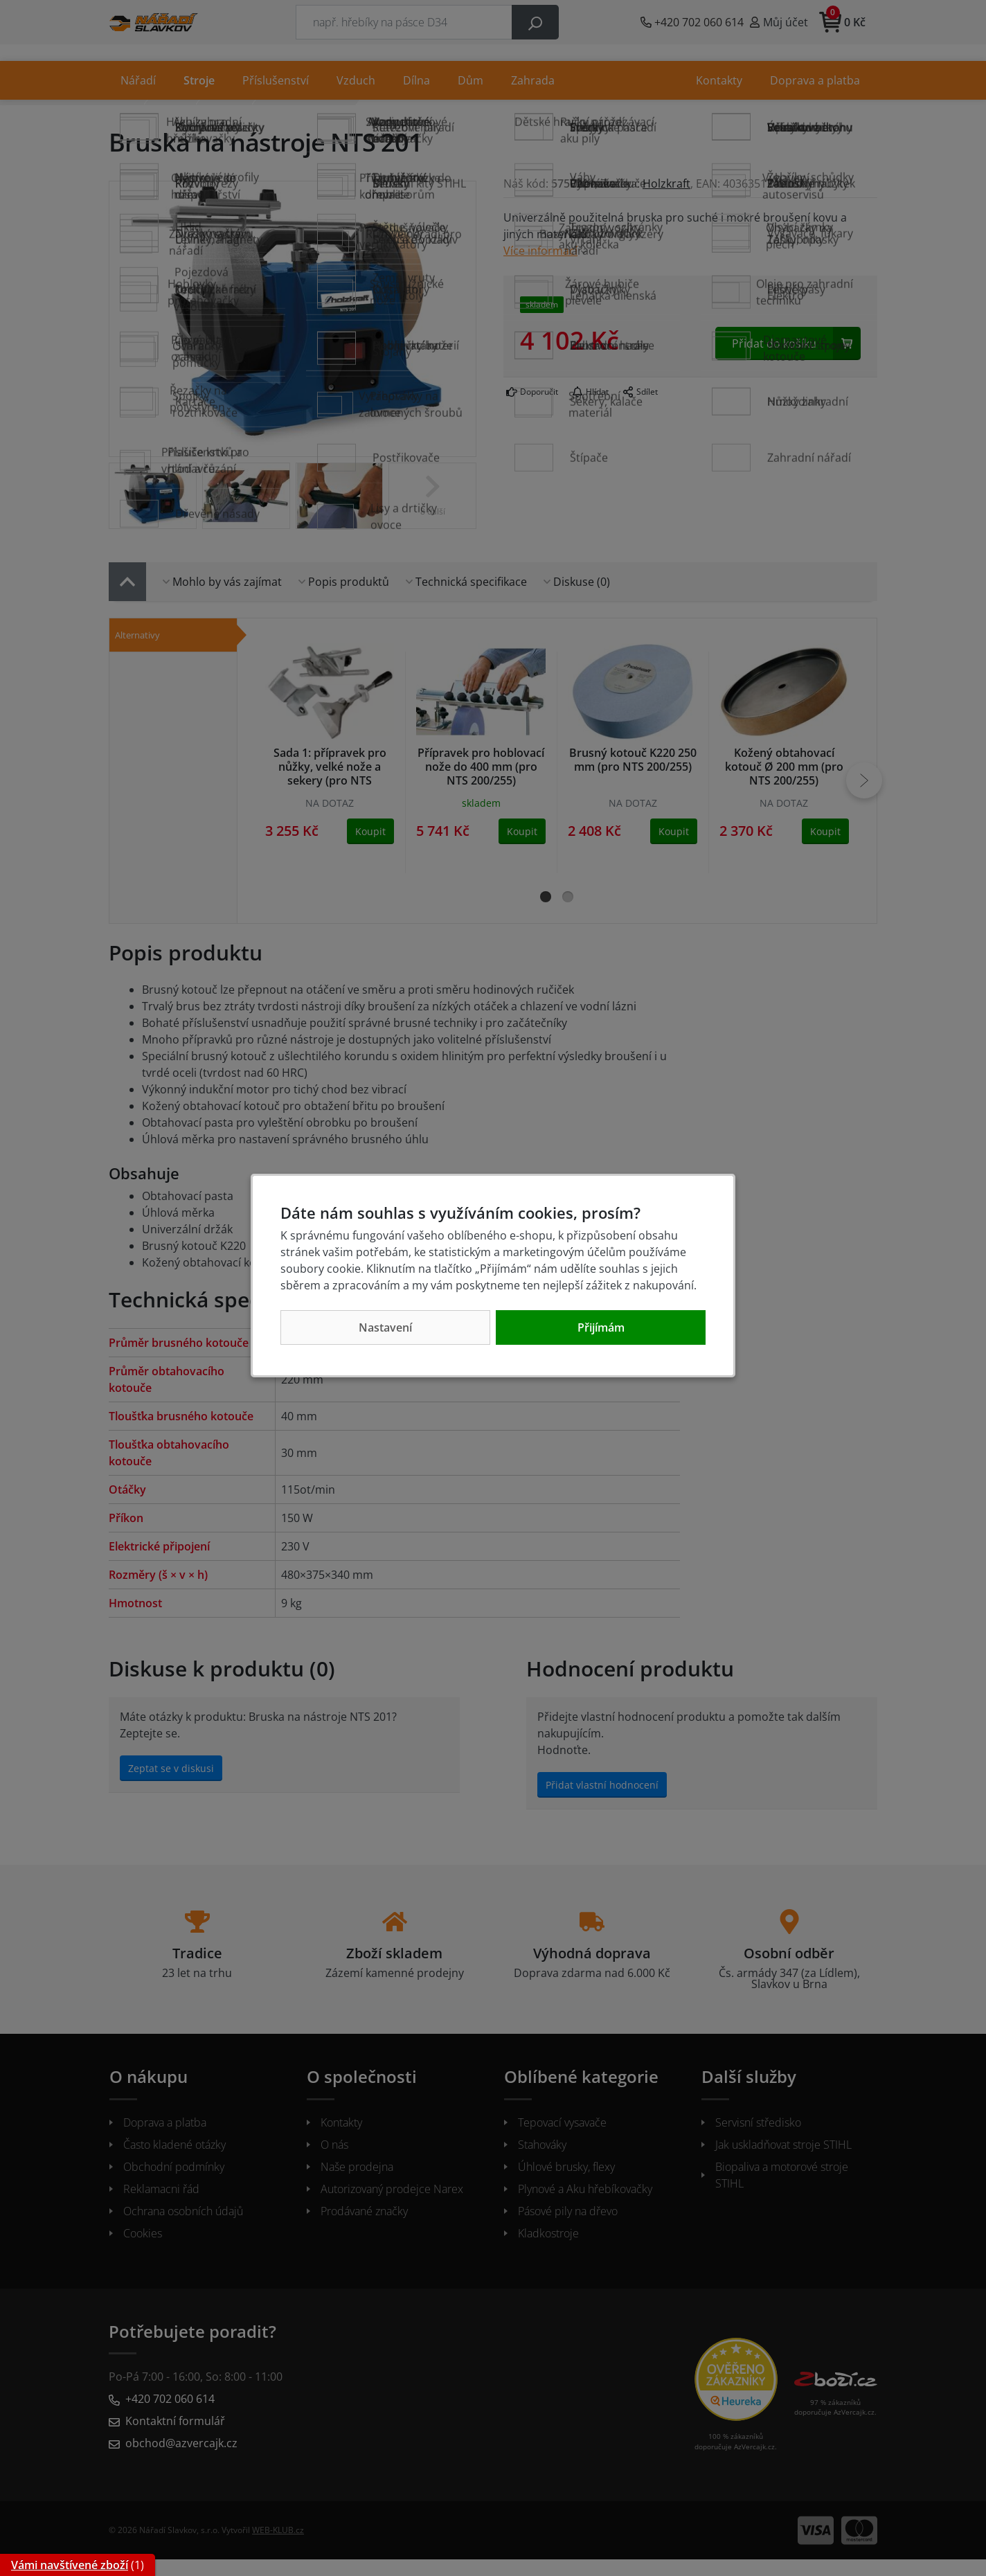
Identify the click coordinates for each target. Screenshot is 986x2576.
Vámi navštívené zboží (69, 2565)
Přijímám (601, 1327)
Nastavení (385, 1327)
